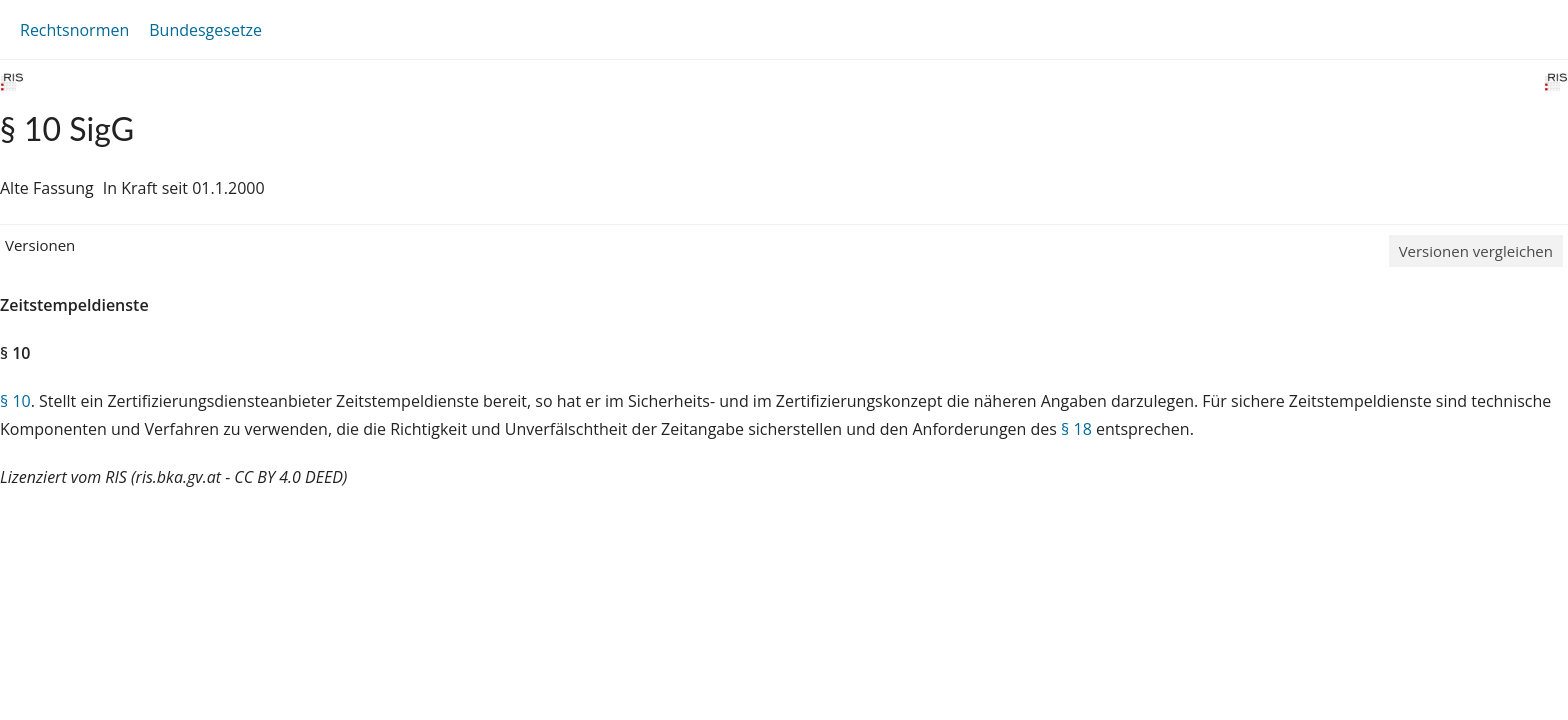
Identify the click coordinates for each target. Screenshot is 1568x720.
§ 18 (1076, 429)
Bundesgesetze (205, 30)
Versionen (40, 245)
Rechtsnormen (74, 30)
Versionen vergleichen (1476, 251)
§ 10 (15, 401)
